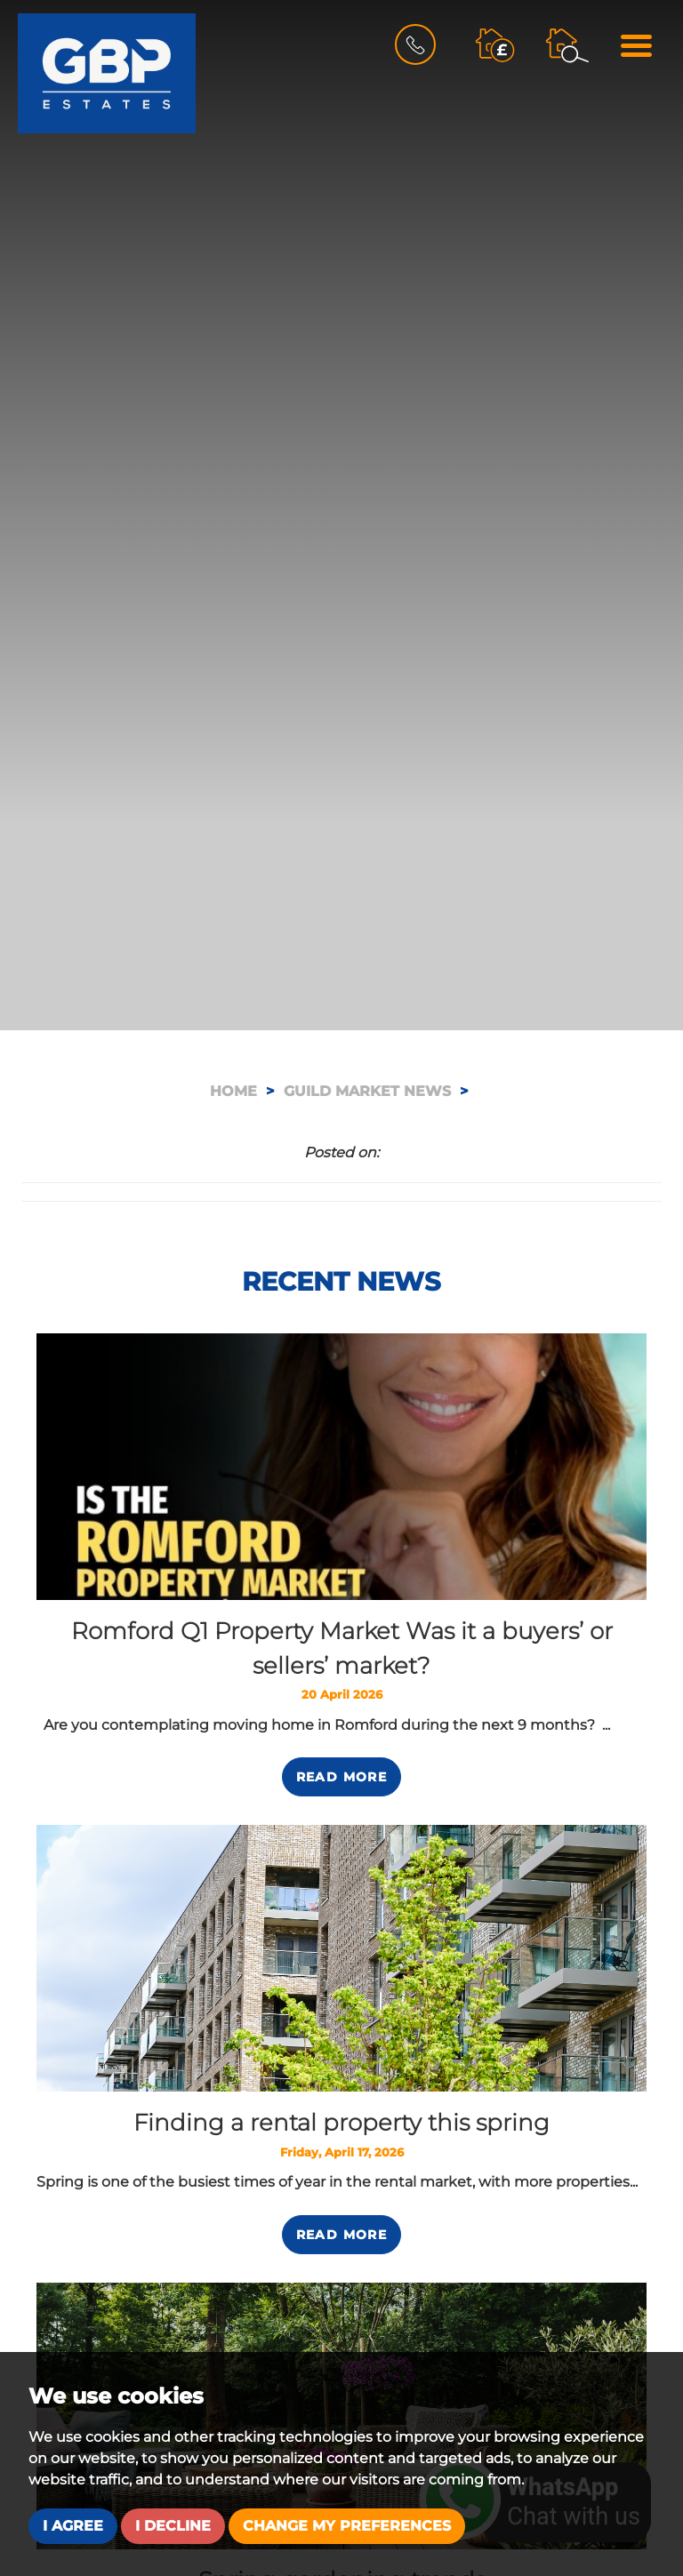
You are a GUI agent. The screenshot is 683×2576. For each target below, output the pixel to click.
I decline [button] (173, 2525)
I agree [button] (73, 2525)
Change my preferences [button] (347, 2525)
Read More (342, 1777)
